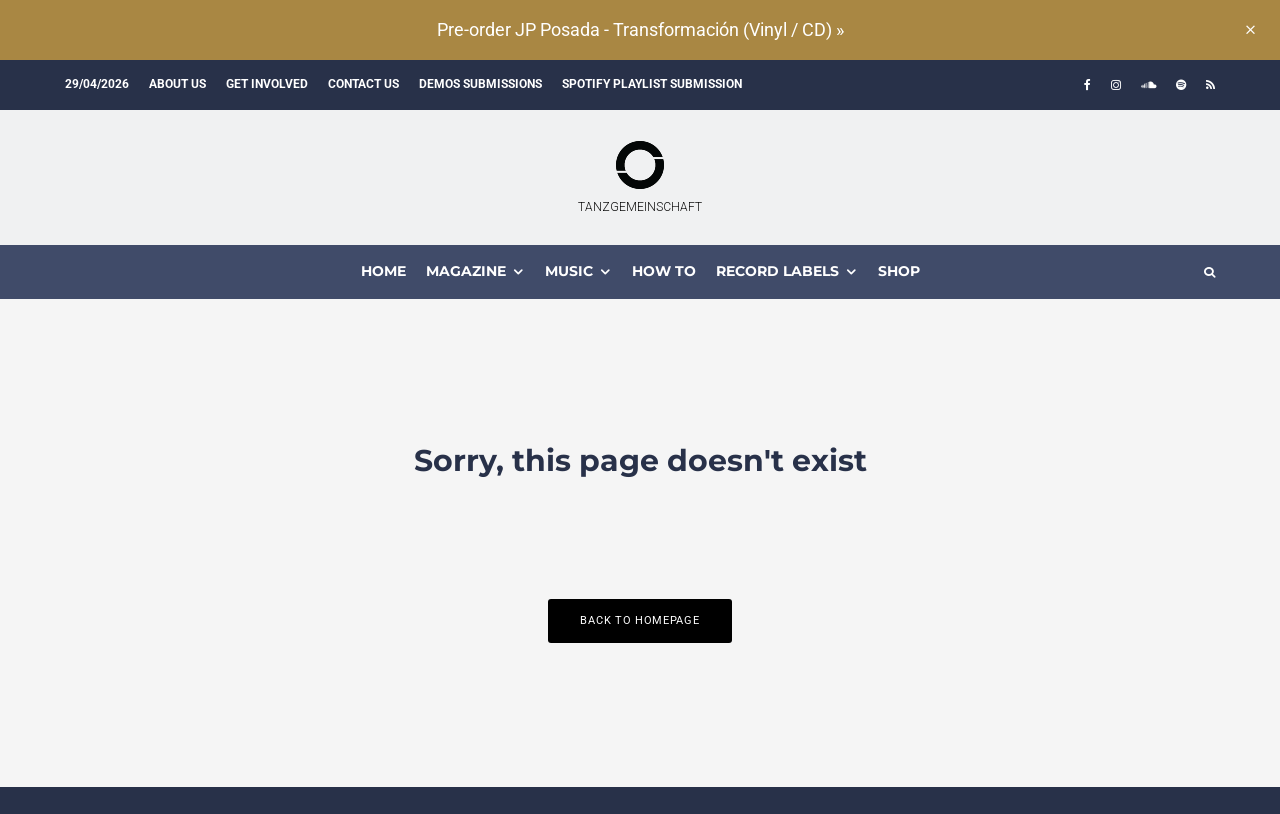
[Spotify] (1181, 85)
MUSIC (569, 271)
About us (177, 84)
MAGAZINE (466, 271)
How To (664, 271)
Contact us (363, 84)
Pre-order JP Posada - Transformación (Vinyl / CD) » (640, 29)
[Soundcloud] (1148, 85)
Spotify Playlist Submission (652, 84)
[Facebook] (1087, 85)
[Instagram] (1116, 85)
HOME (383, 271)
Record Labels (777, 271)
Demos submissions (480, 84)
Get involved (267, 84)
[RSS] (1210, 85)
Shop (899, 271)
